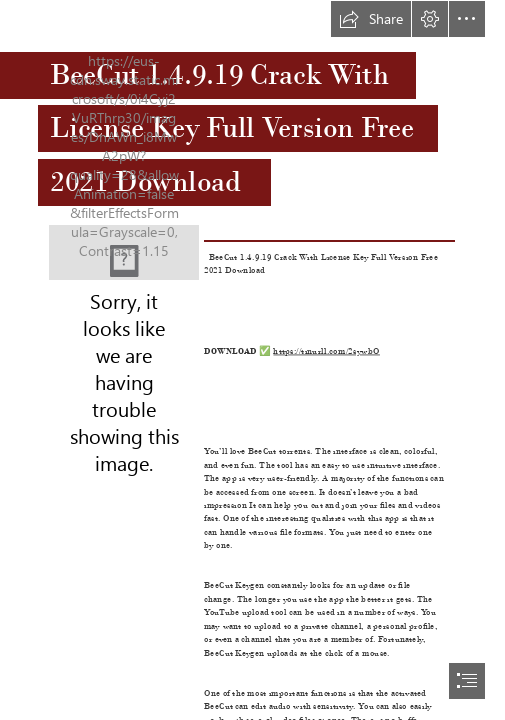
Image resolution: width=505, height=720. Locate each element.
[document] (252, 360)
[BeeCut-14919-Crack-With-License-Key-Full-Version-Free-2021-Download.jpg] (124, 252)
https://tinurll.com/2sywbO (327, 350)
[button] (371, 19)
